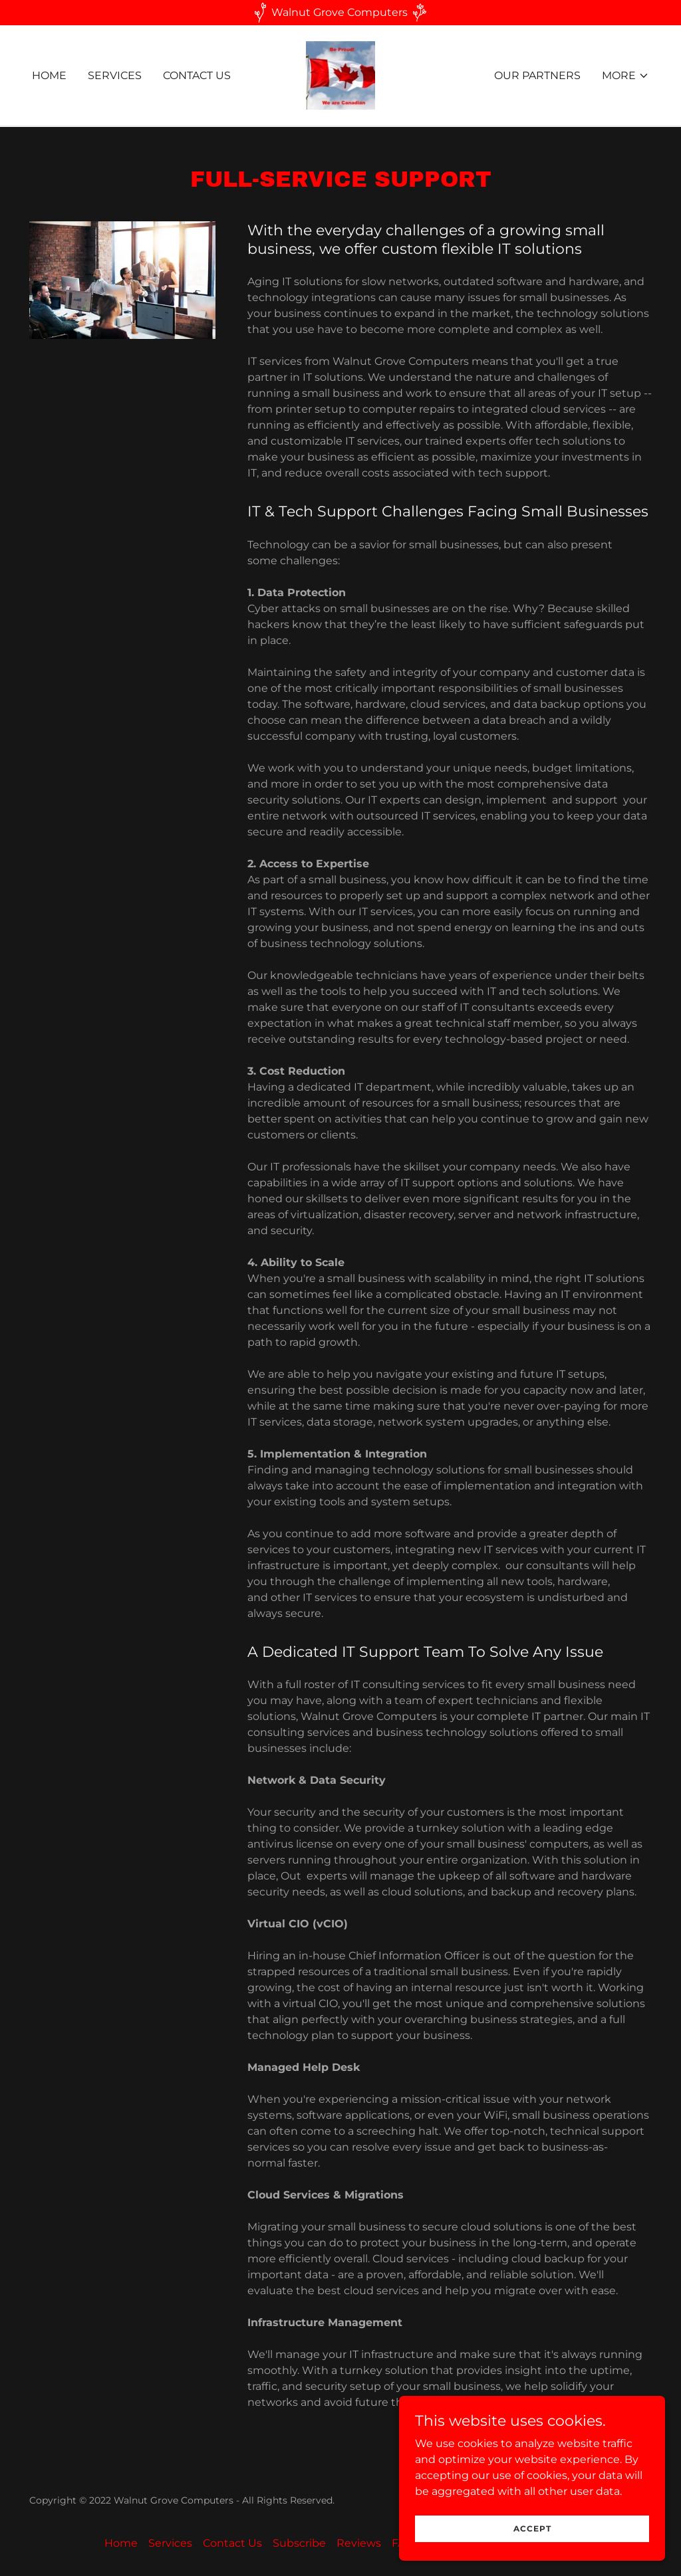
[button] (625, 76)
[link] (340, 74)
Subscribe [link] (299, 2543)
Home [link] (49, 75)
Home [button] (121, 2543)
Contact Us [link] (197, 75)
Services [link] (115, 75)
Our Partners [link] (537, 75)
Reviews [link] (359, 2543)
